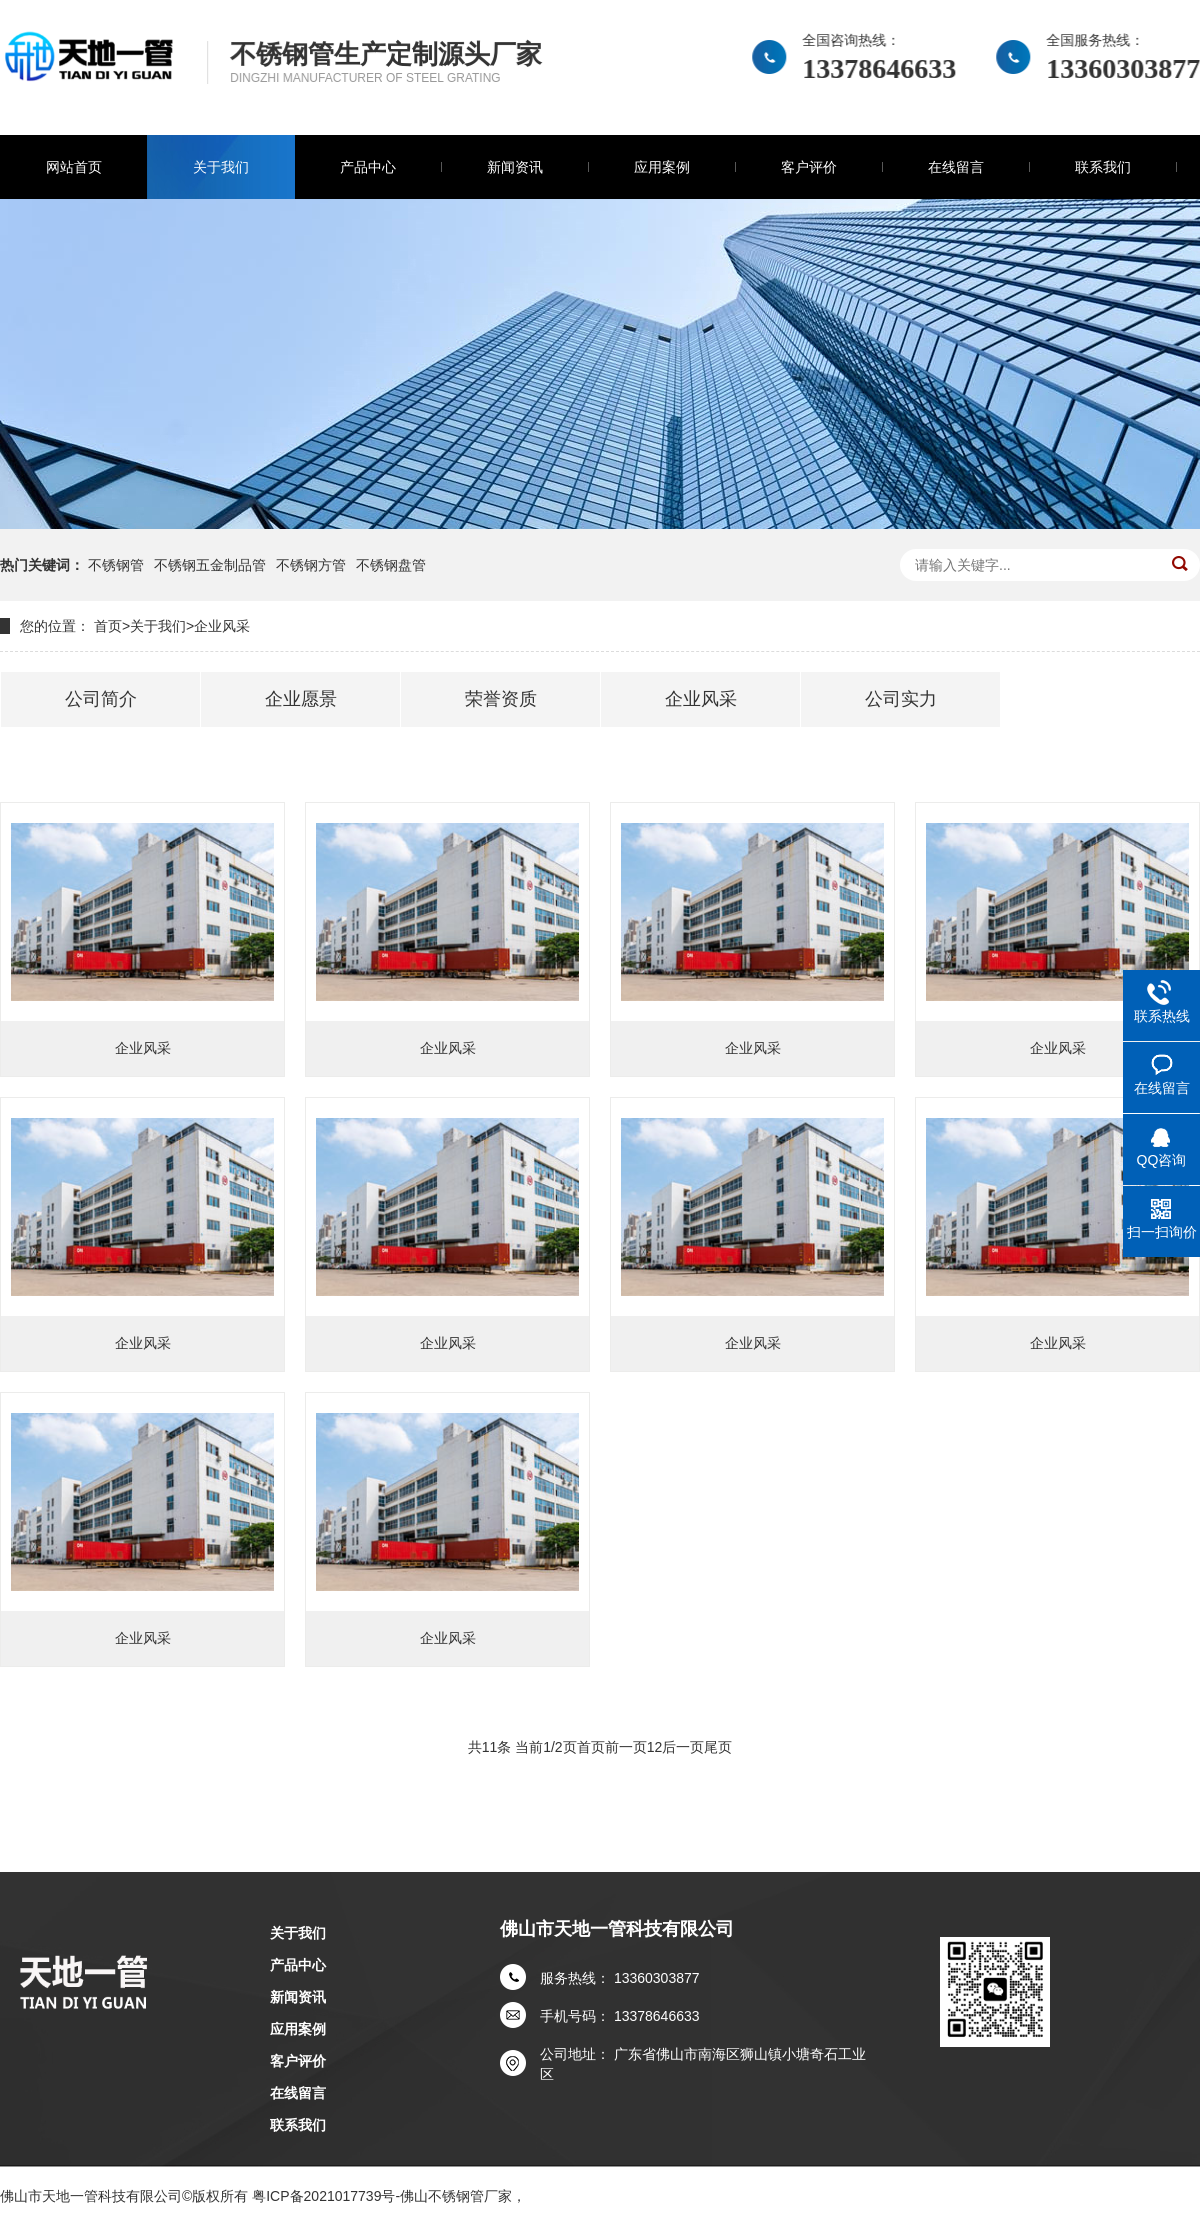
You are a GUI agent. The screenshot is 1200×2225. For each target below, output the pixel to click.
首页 (108, 626)
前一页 (626, 1747)
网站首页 (74, 167)
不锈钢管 (116, 565)
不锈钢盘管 (391, 565)
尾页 (718, 1747)
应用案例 (662, 167)
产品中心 (368, 167)
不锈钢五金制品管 (210, 565)
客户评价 (809, 167)
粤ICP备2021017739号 (323, 2196)
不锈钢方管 (311, 565)
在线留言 (956, 167)
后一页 (683, 1747)
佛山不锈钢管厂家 (456, 2196)
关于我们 (221, 167)
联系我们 (1103, 167)
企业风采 (222, 626)
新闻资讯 (515, 167)
